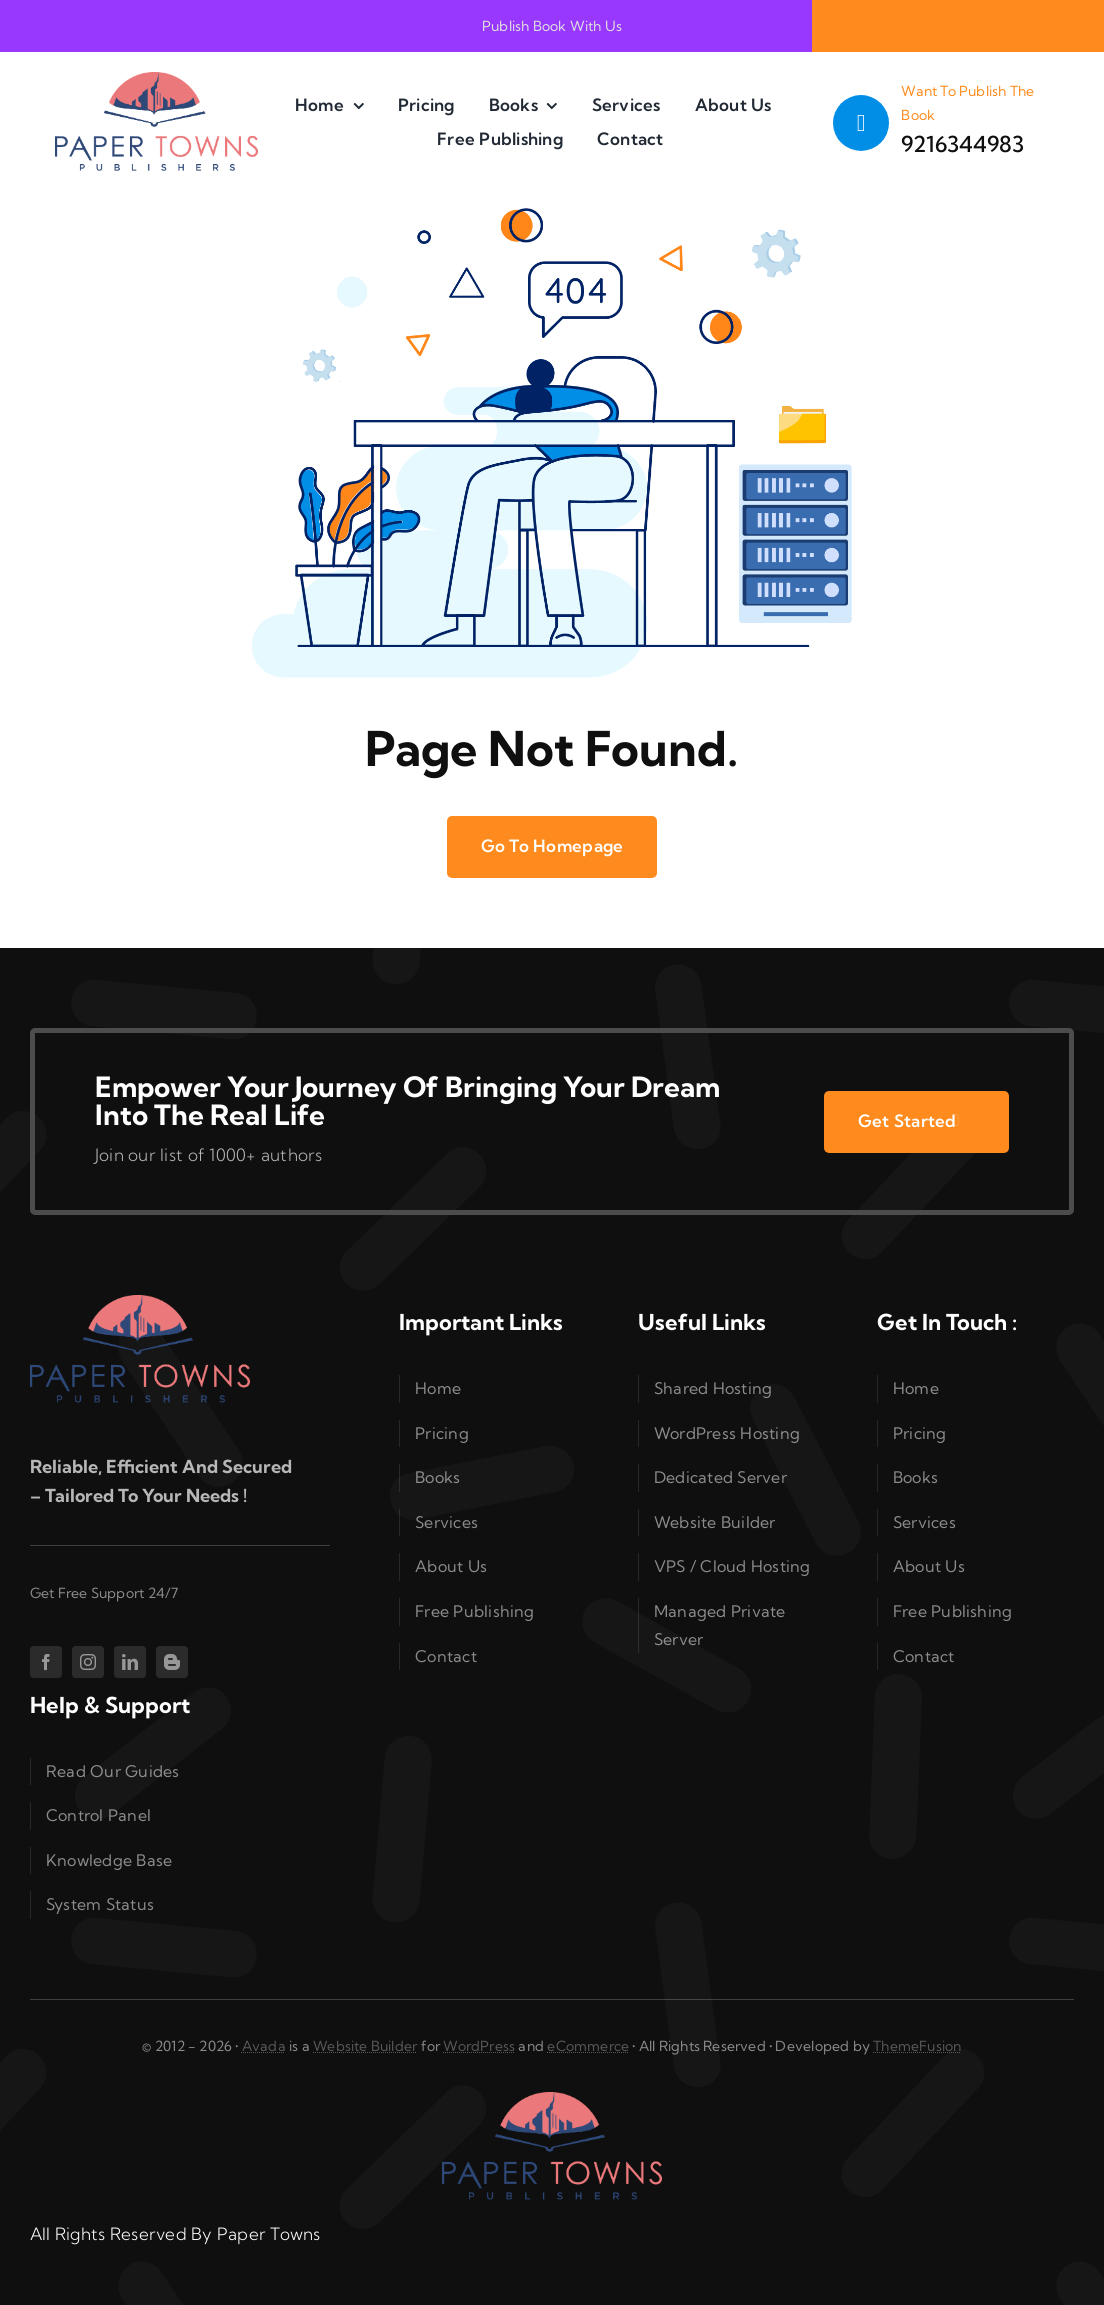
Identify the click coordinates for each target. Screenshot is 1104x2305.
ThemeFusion (917, 2046)
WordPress (479, 2046)
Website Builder (365, 2046)
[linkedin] (130, 1662)
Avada (264, 2046)
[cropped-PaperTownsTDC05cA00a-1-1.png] (156, 80)
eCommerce (588, 2046)
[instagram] (88, 1662)
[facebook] (46, 1662)
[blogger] (172, 1662)
